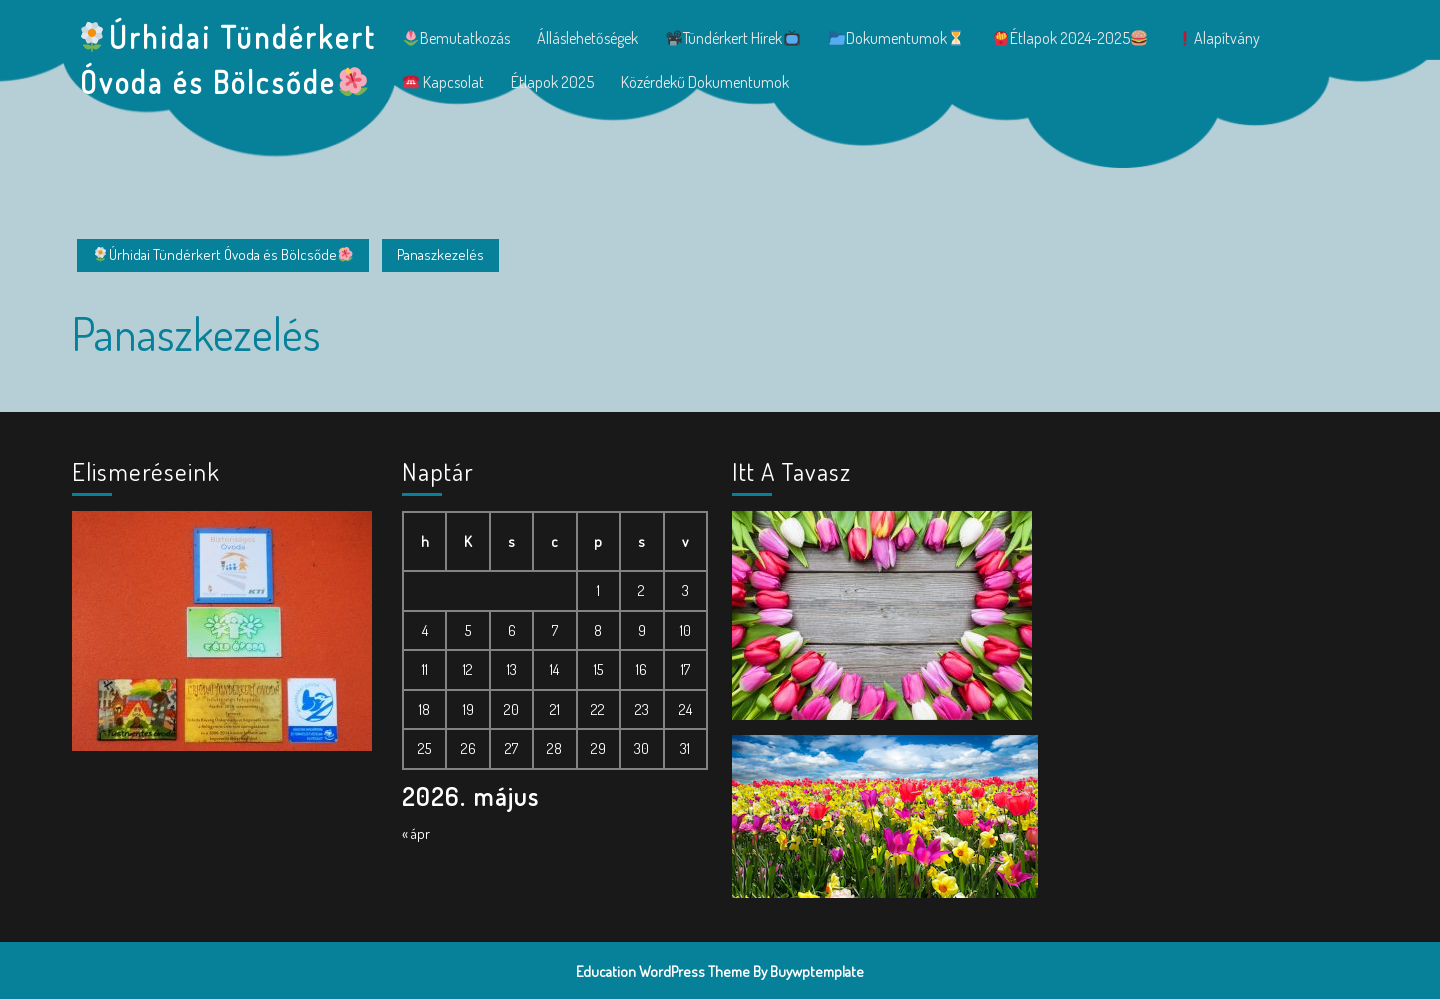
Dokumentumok (896, 38)
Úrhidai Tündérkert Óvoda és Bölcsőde (223, 254)
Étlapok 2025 (552, 82)
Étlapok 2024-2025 (1070, 38)
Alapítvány (1218, 38)
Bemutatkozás (456, 38)
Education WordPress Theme (663, 971)
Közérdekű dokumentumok (705, 82)
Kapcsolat (443, 82)
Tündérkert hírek (732, 38)
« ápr (416, 833)
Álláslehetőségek (587, 38)
